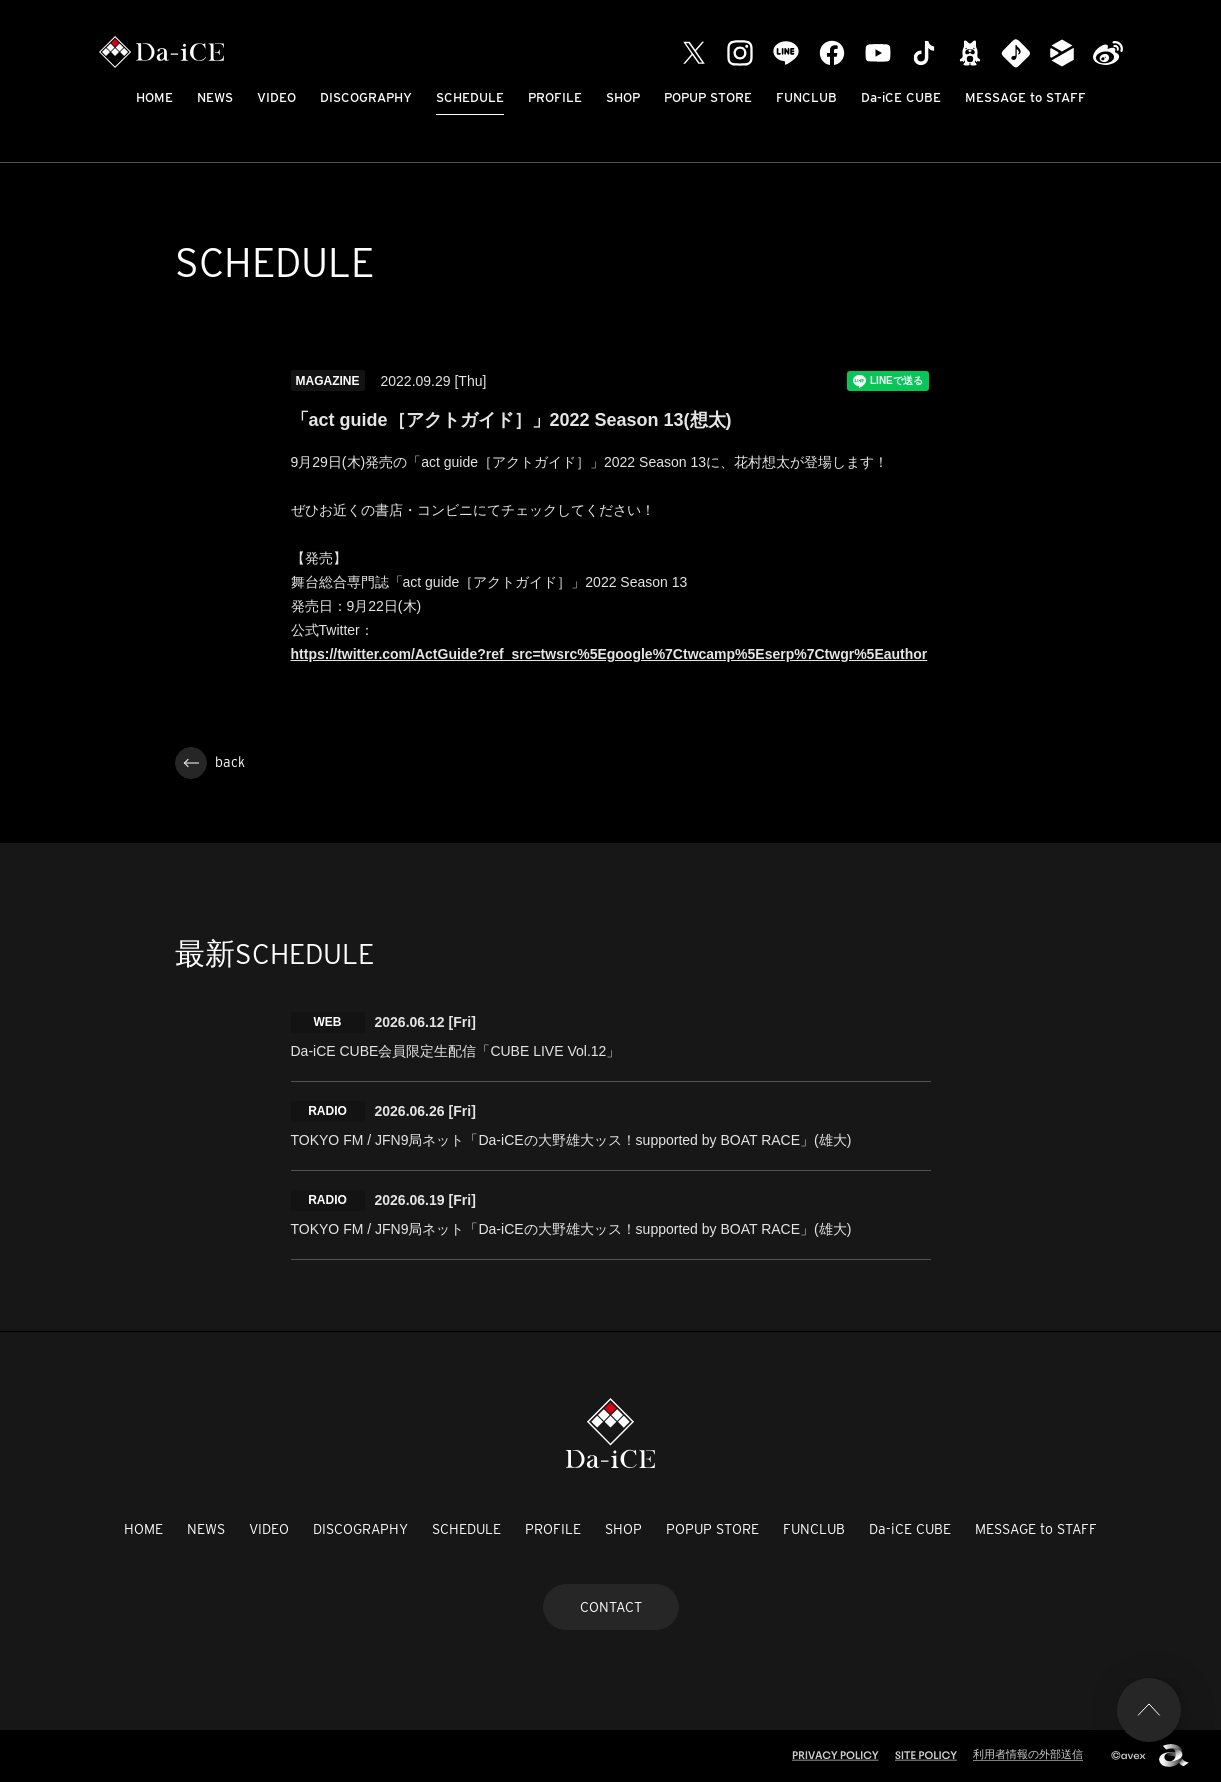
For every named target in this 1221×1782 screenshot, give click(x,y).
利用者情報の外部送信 (1028, 1754)
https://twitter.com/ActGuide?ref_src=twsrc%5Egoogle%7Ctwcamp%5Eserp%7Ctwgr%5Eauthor (609, 654)
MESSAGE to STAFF (1025, 97)
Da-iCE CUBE (901, 97)
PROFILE (555, 97)
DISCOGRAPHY (366, 97)
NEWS (215, 97)
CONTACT (611, 1607)
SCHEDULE (470, 97)
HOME (154, 97)
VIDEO (276, 97)
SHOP (623, 97)
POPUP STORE (708, 97)
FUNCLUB (806, 97)
